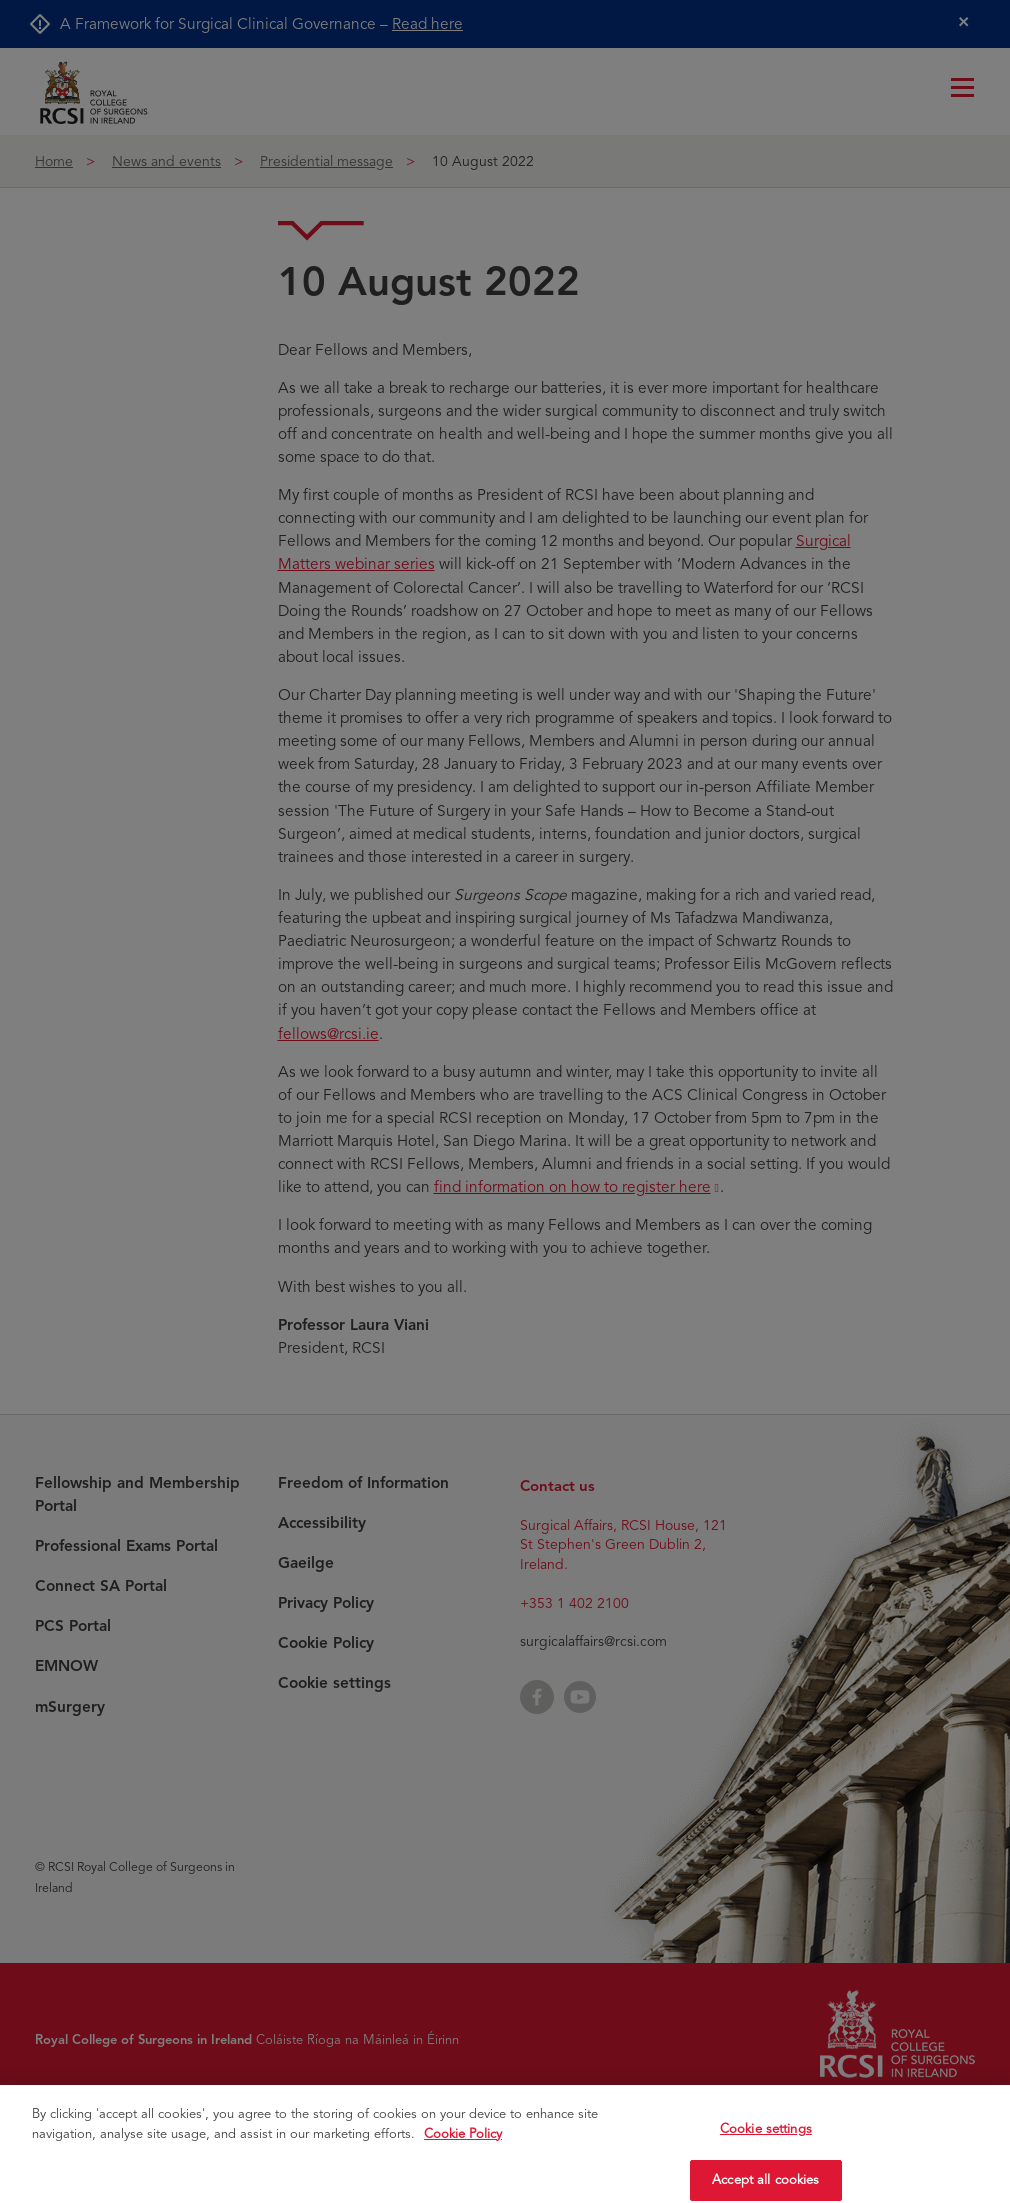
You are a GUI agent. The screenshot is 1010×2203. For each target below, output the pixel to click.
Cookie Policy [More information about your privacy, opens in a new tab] (463, 2154)
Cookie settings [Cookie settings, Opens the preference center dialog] (766, 2149)
